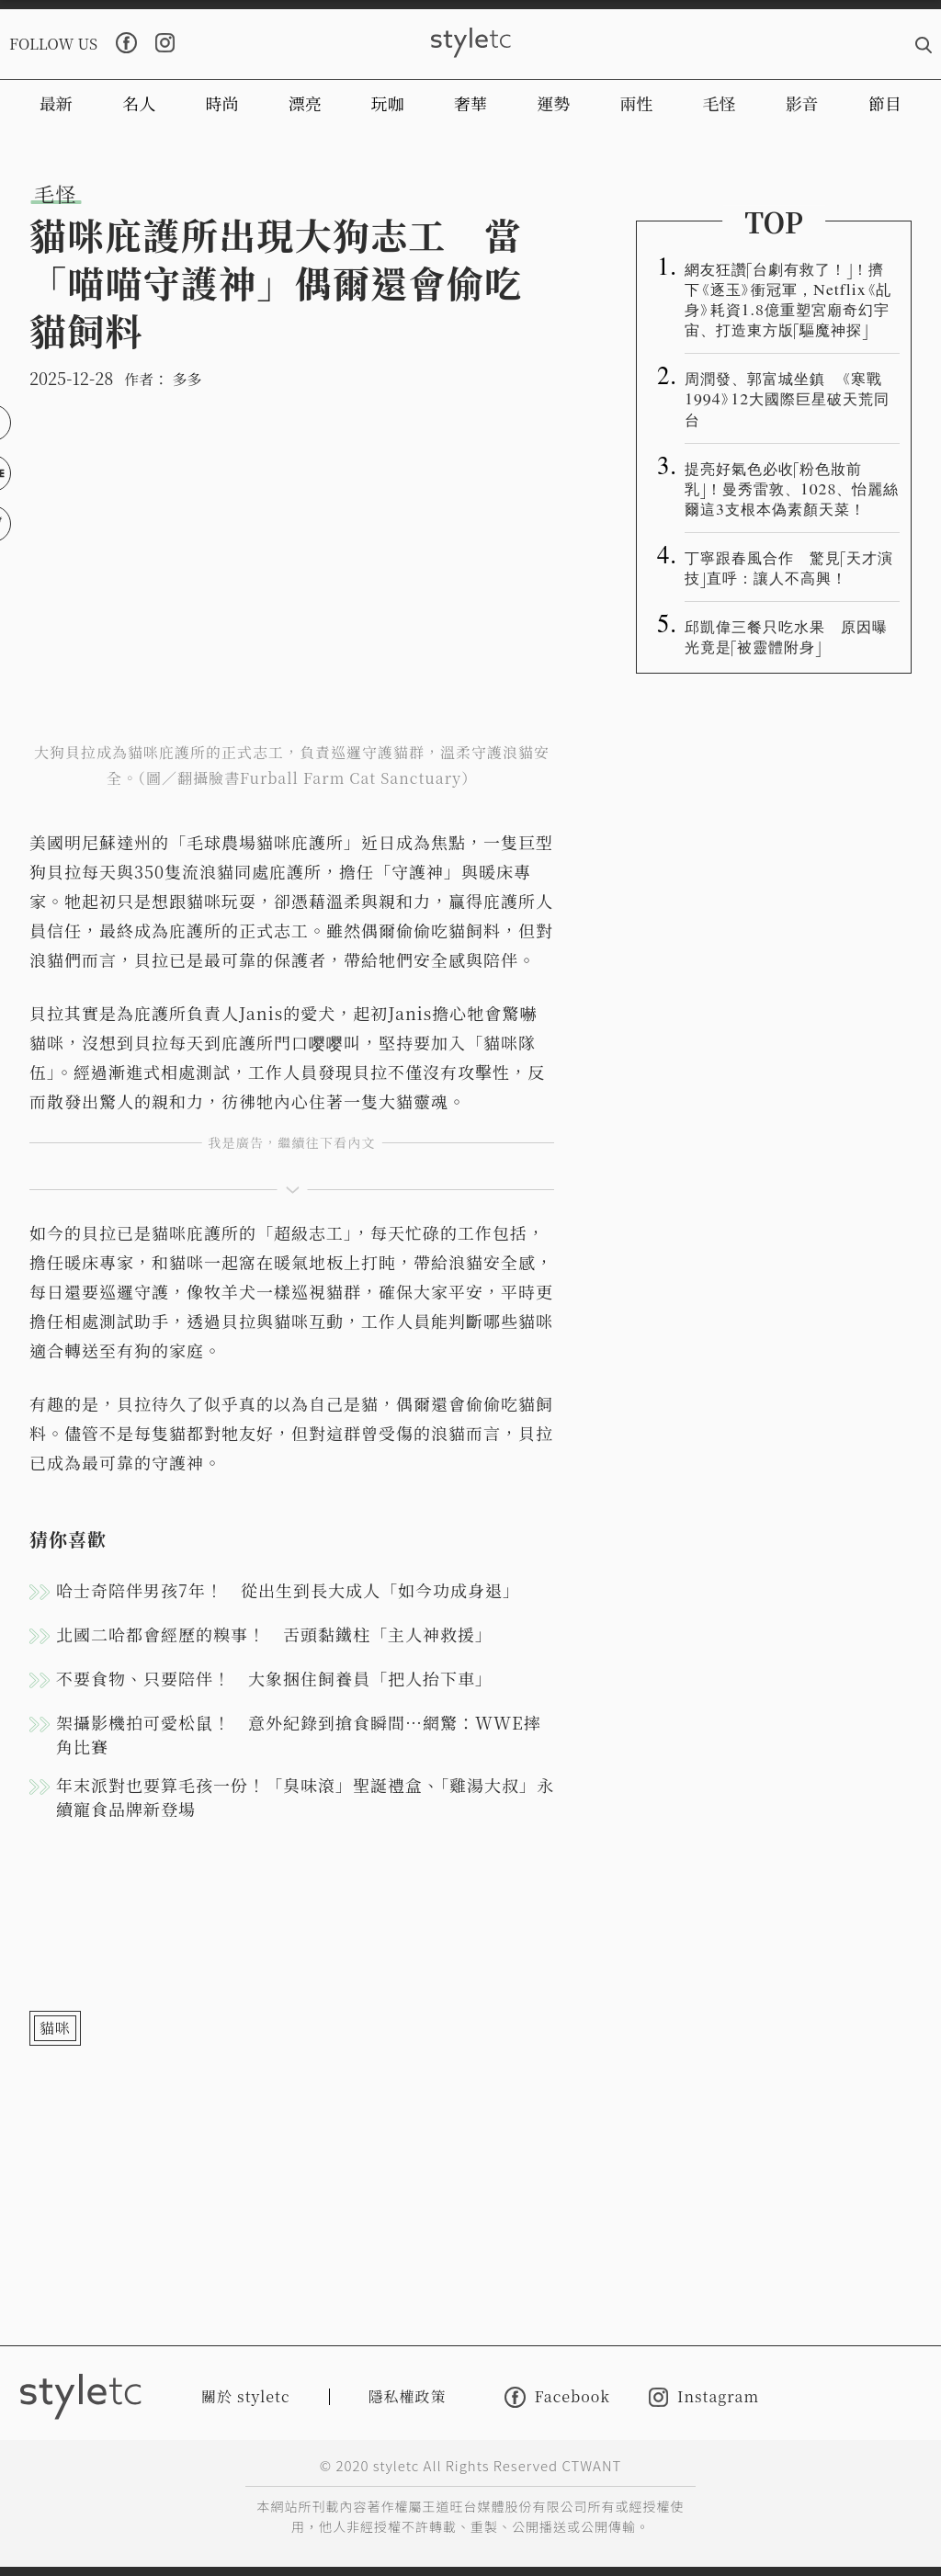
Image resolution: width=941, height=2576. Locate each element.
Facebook (557, 2397)
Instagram (704, 2397)
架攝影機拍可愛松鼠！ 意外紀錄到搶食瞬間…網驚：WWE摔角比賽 (298, 1734)
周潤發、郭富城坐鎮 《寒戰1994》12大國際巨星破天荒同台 (787, 398)
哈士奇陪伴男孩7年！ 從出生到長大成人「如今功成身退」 (288, 1590)
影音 (802, 103)
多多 (186, 379)
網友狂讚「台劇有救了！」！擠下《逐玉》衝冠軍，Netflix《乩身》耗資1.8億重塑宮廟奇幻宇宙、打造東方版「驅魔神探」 (788, 298)
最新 (56, 103)
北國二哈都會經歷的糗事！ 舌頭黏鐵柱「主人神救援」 (274, 1634)
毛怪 (719, 103)
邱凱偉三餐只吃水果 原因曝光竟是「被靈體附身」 (786, 636)
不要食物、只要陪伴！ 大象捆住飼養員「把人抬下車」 (274, 1678)
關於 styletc (245, 2396)
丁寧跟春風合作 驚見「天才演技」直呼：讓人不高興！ (789, 567)
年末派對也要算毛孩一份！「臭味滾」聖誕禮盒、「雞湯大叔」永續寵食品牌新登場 (305, 1797)
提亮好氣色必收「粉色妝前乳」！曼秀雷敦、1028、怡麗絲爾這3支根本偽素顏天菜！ (792, 488)
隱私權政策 (407, 2396)
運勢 (553, 103)
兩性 (635, 103)
